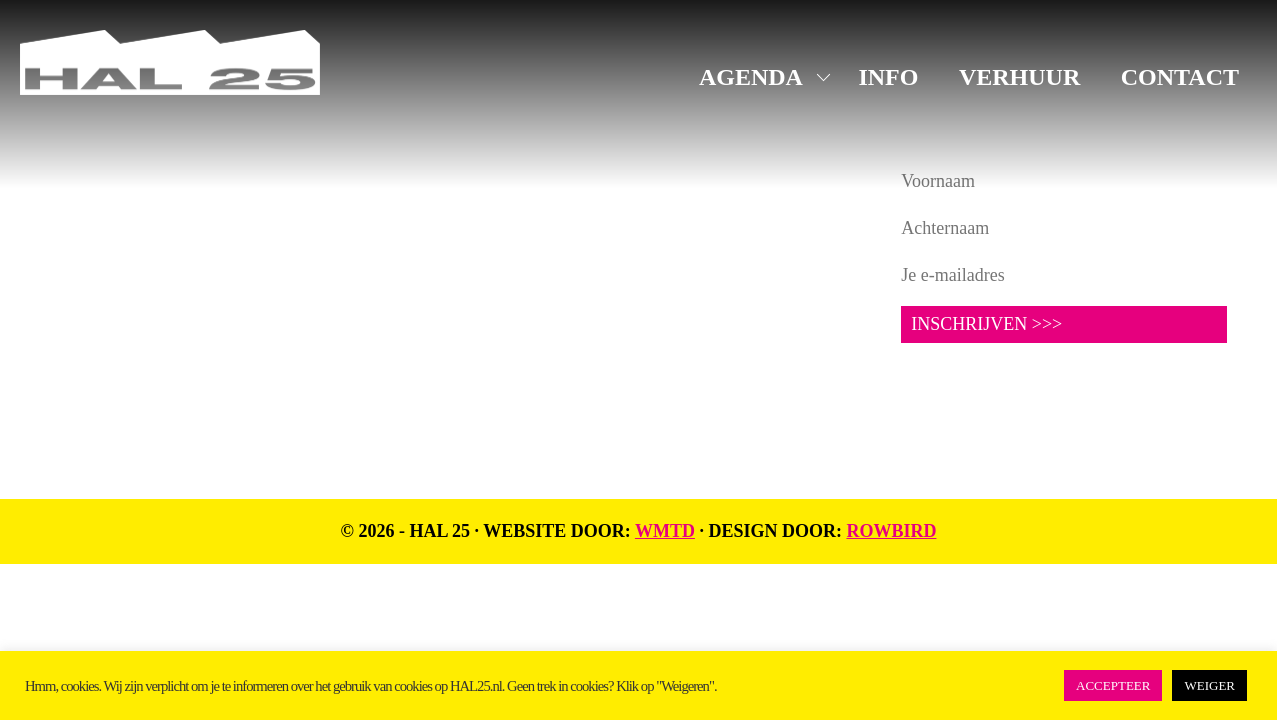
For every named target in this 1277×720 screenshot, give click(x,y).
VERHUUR (1019, 77)
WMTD (665, 531)
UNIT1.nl (270, 330)
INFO (888, 77)
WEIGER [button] (1209, 685)
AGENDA (751, 77)
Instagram (524, 211)
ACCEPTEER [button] (1113, 685)
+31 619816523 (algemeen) (150, 282)
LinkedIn (519, 242)
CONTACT (1180, 77)
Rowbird (891, 531)
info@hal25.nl (102, 257)
